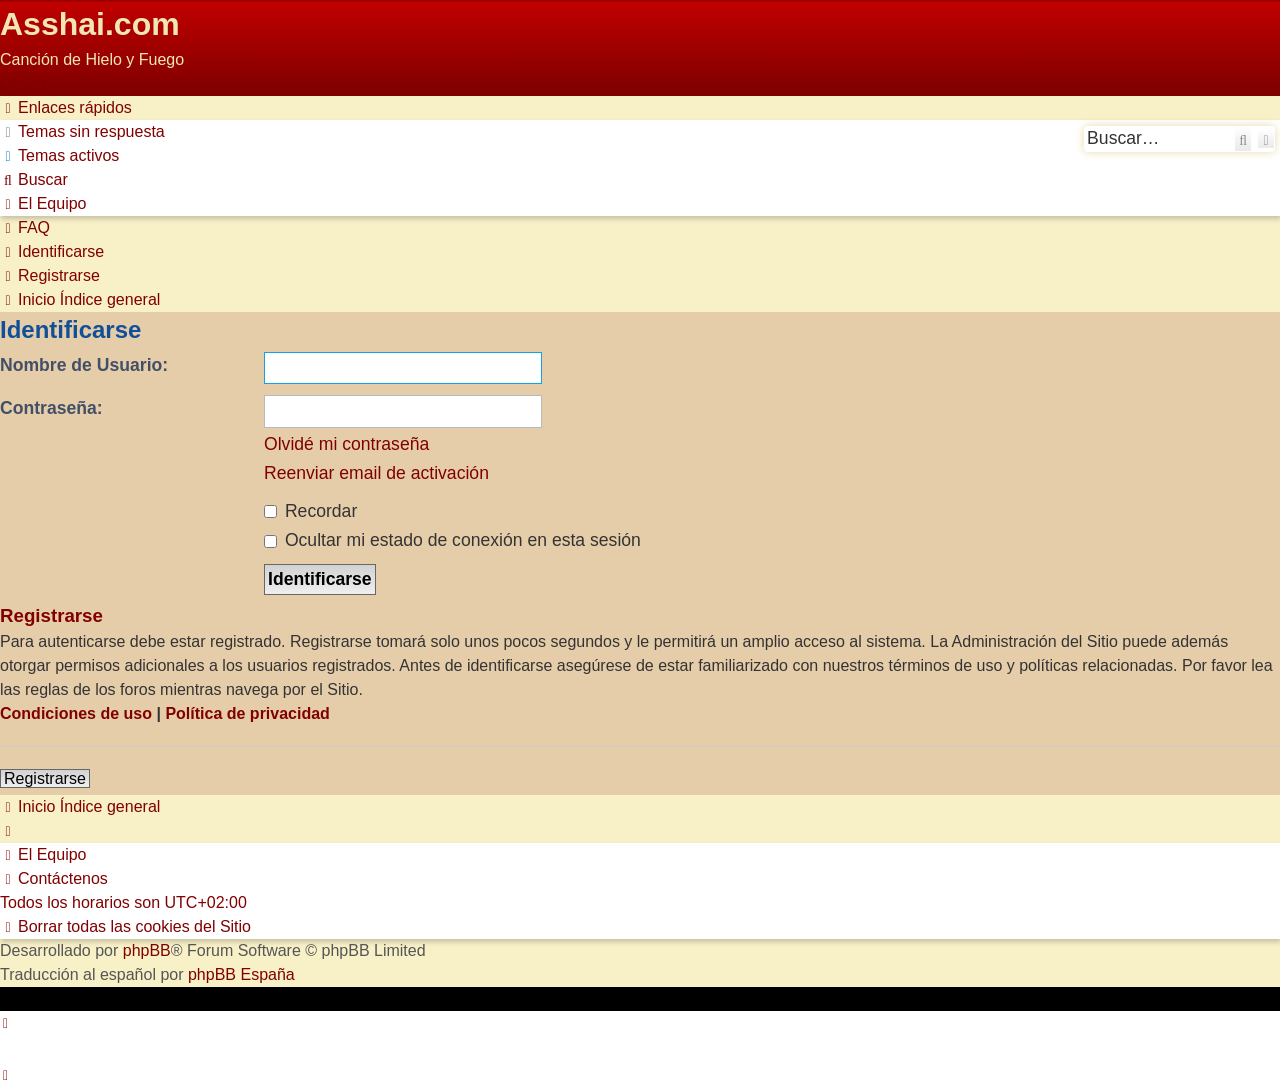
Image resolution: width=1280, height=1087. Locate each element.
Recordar (310, 511)
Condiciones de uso (76, 713)
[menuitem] (82, 131)
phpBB (147, 950)
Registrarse (45, 778)
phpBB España (241, 974)
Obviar (23, 83)
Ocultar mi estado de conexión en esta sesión (452, 540)
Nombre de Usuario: (84, 365)
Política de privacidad (247, 713)
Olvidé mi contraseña (346, 444)
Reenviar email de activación (376, 473)
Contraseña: (51, 408)
